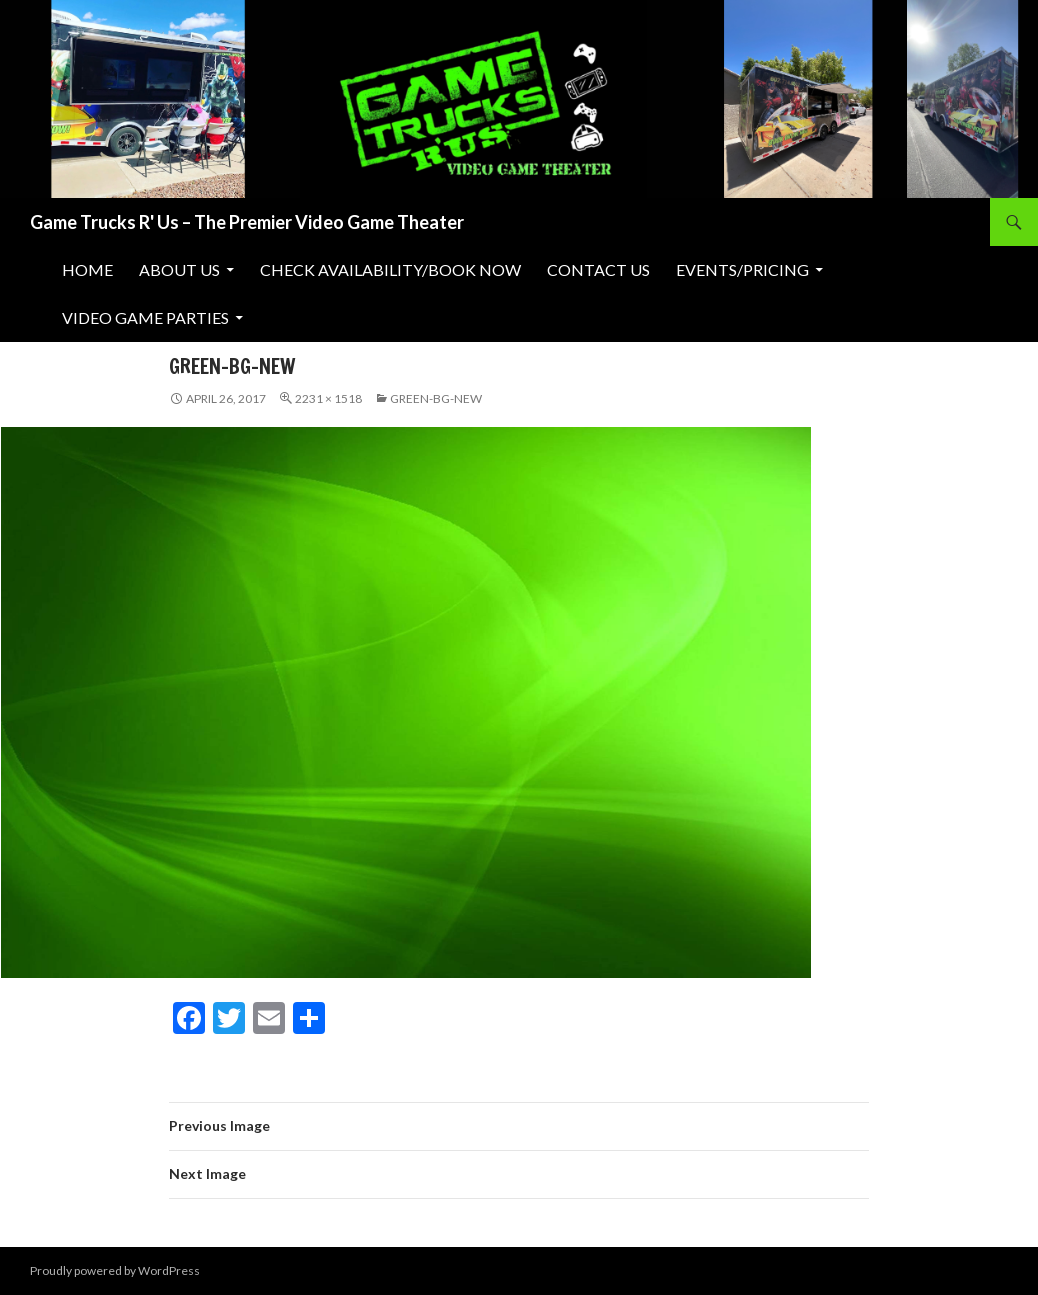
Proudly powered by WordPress (115, 1270)
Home (87, 269)
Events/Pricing (742, 269)
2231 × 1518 (328, 398)
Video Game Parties (145, 317)
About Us (179, 269)
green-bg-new (436, 398)
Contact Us (598, 269)
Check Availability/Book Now (390, 269)
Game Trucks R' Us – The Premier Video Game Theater (247, 222)
